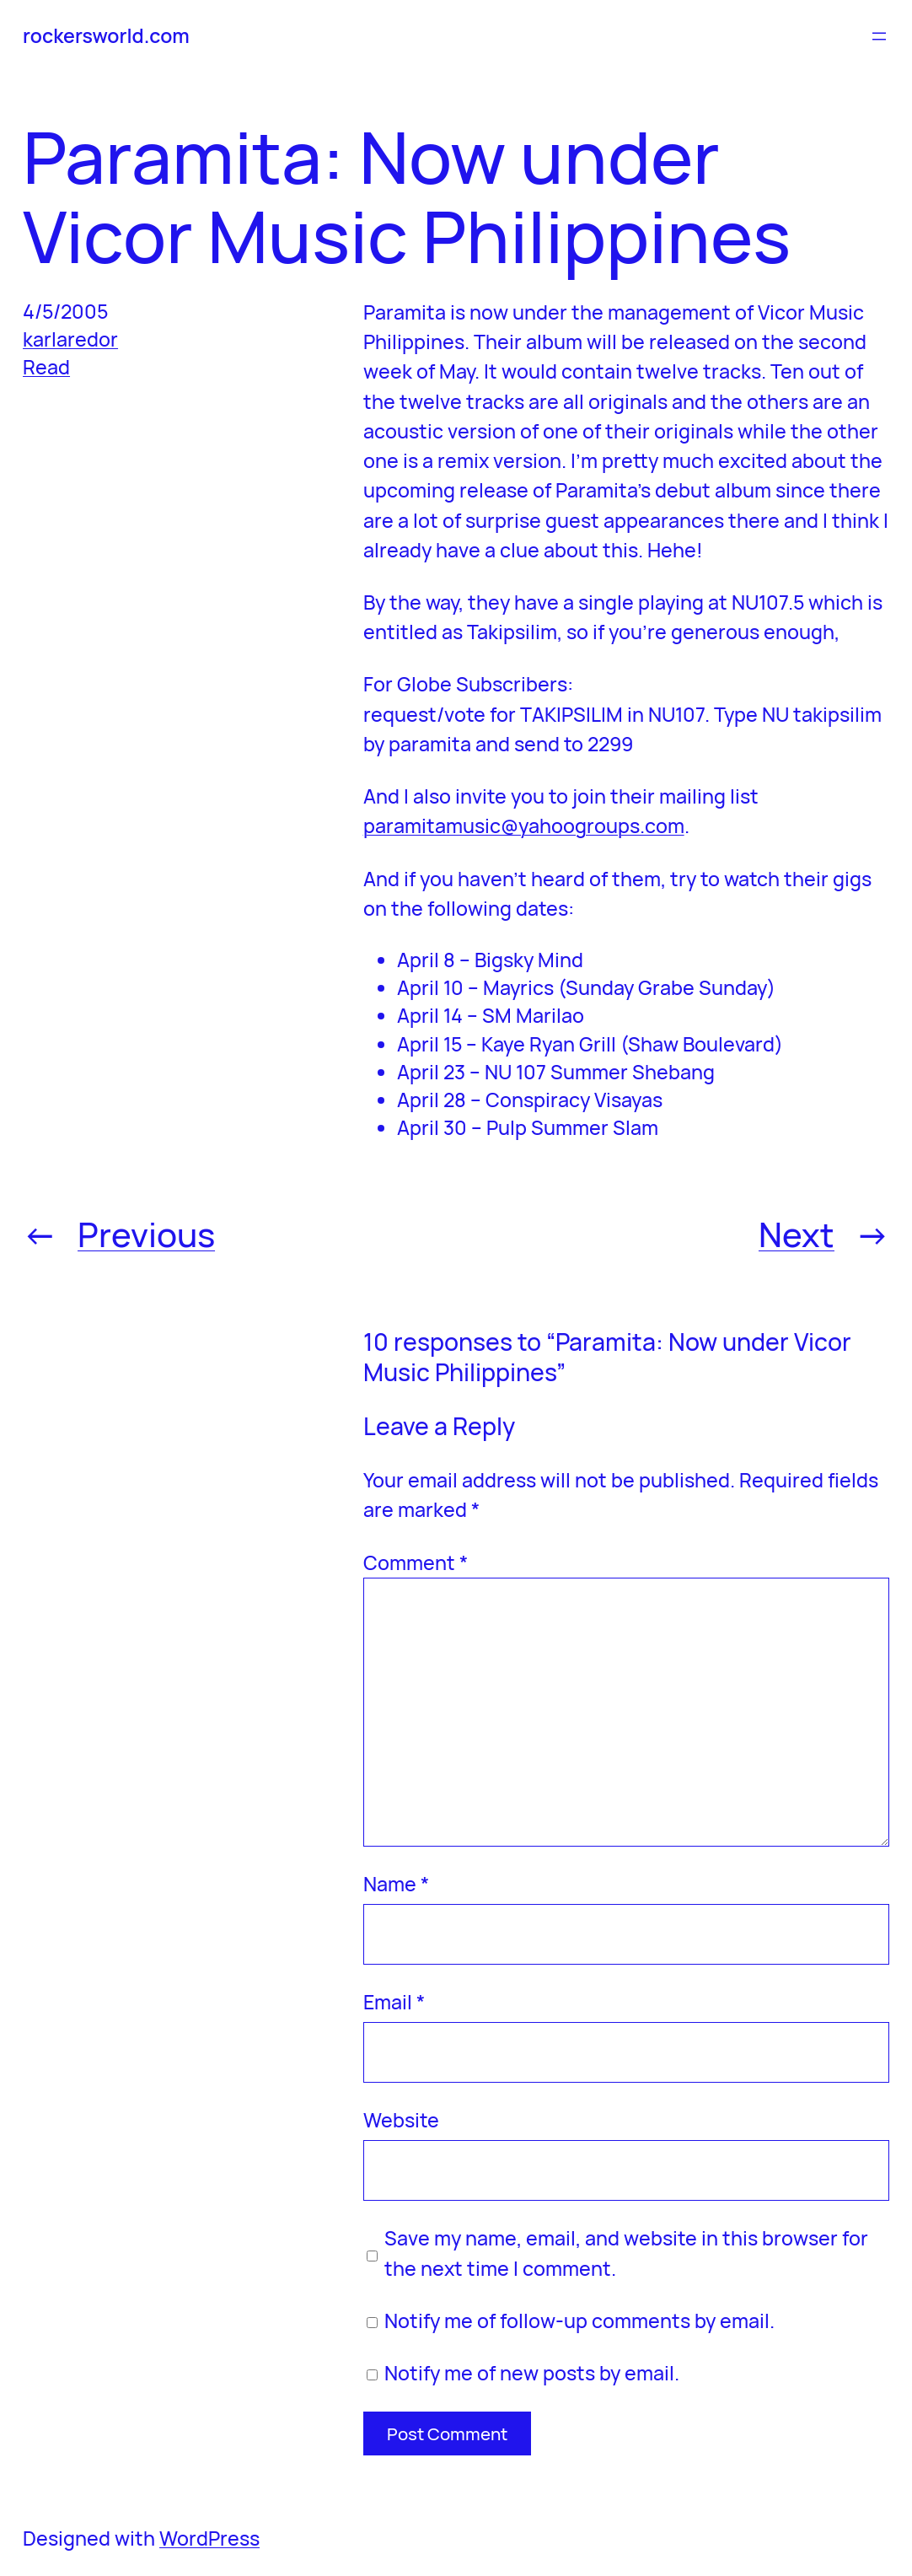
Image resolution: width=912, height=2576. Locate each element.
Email (394, 2001)
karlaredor (70, 338)
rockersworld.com (106, 35)
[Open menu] (879, 36)
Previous (146, 1234)
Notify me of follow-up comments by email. (579, 2320)
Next (796, 1234)
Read (46, 366)
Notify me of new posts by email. (531, 2372)
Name (396, 1883)
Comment (415, 1562)
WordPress (209, 2538)
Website (401, 2119)
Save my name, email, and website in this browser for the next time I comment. (626, 2252)
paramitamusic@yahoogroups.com (523, 825)
